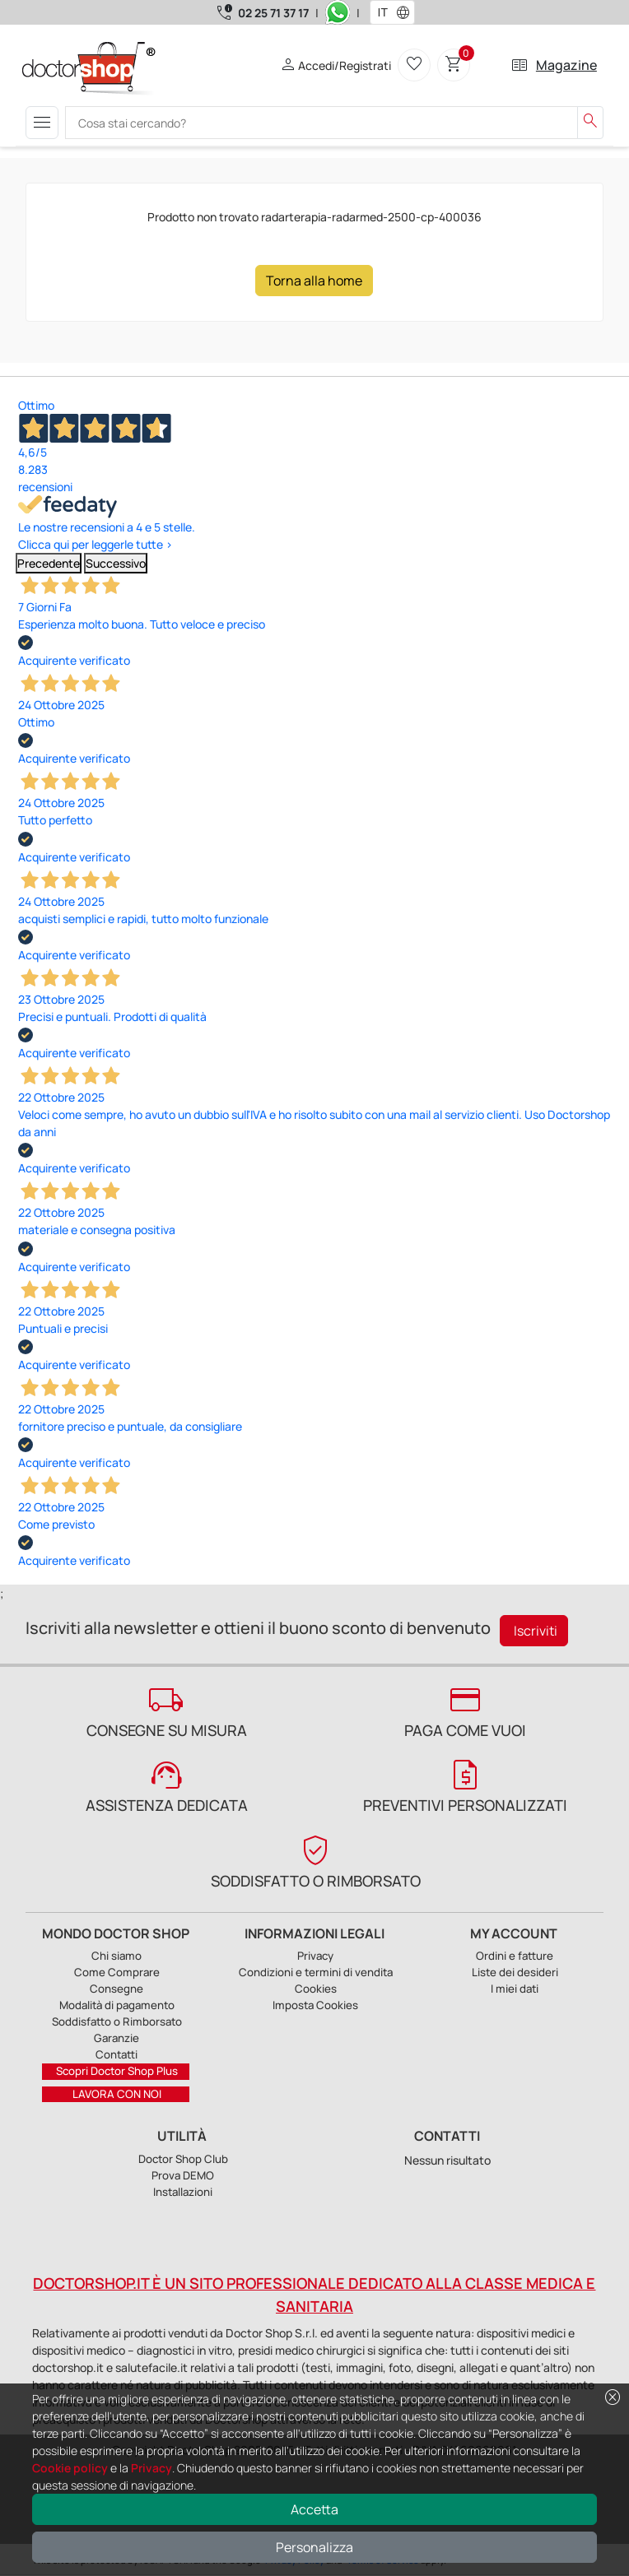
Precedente (48, 563)
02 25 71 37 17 (273, 13)
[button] (407, 12)
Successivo (116, 563)
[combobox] (381, 12)
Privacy (151, 2468)
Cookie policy (70, 2468)
